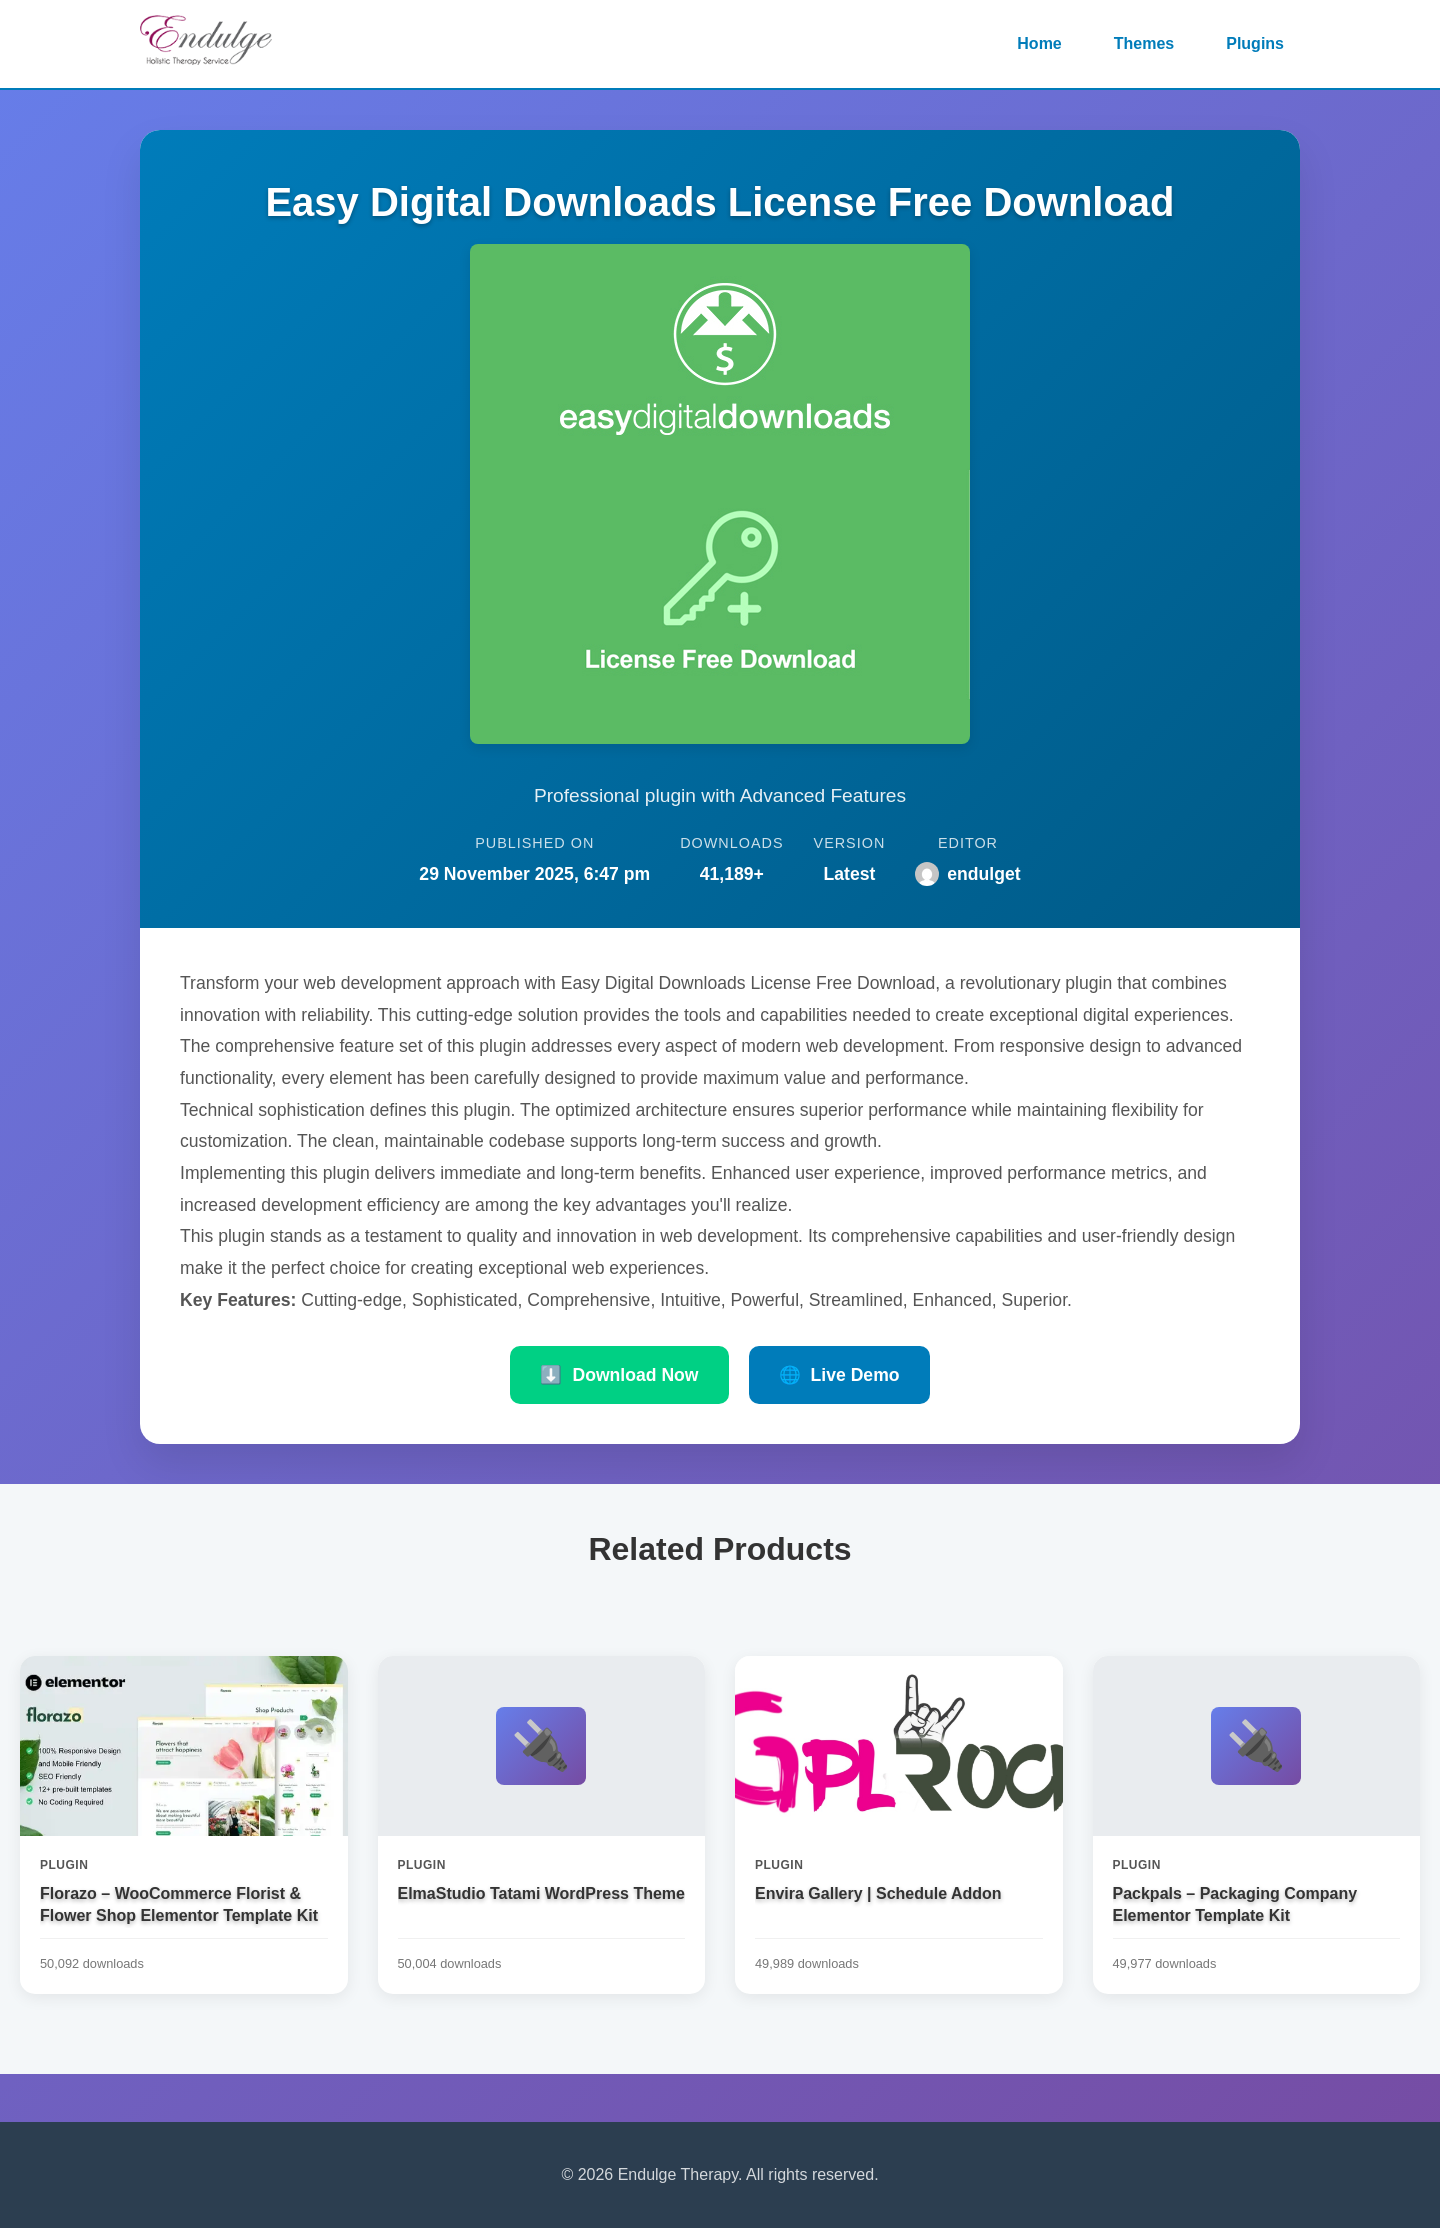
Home (1039, 43)
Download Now (619, 1375)
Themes (1144, 43)
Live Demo (839, 1375)
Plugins (1255, 43)
